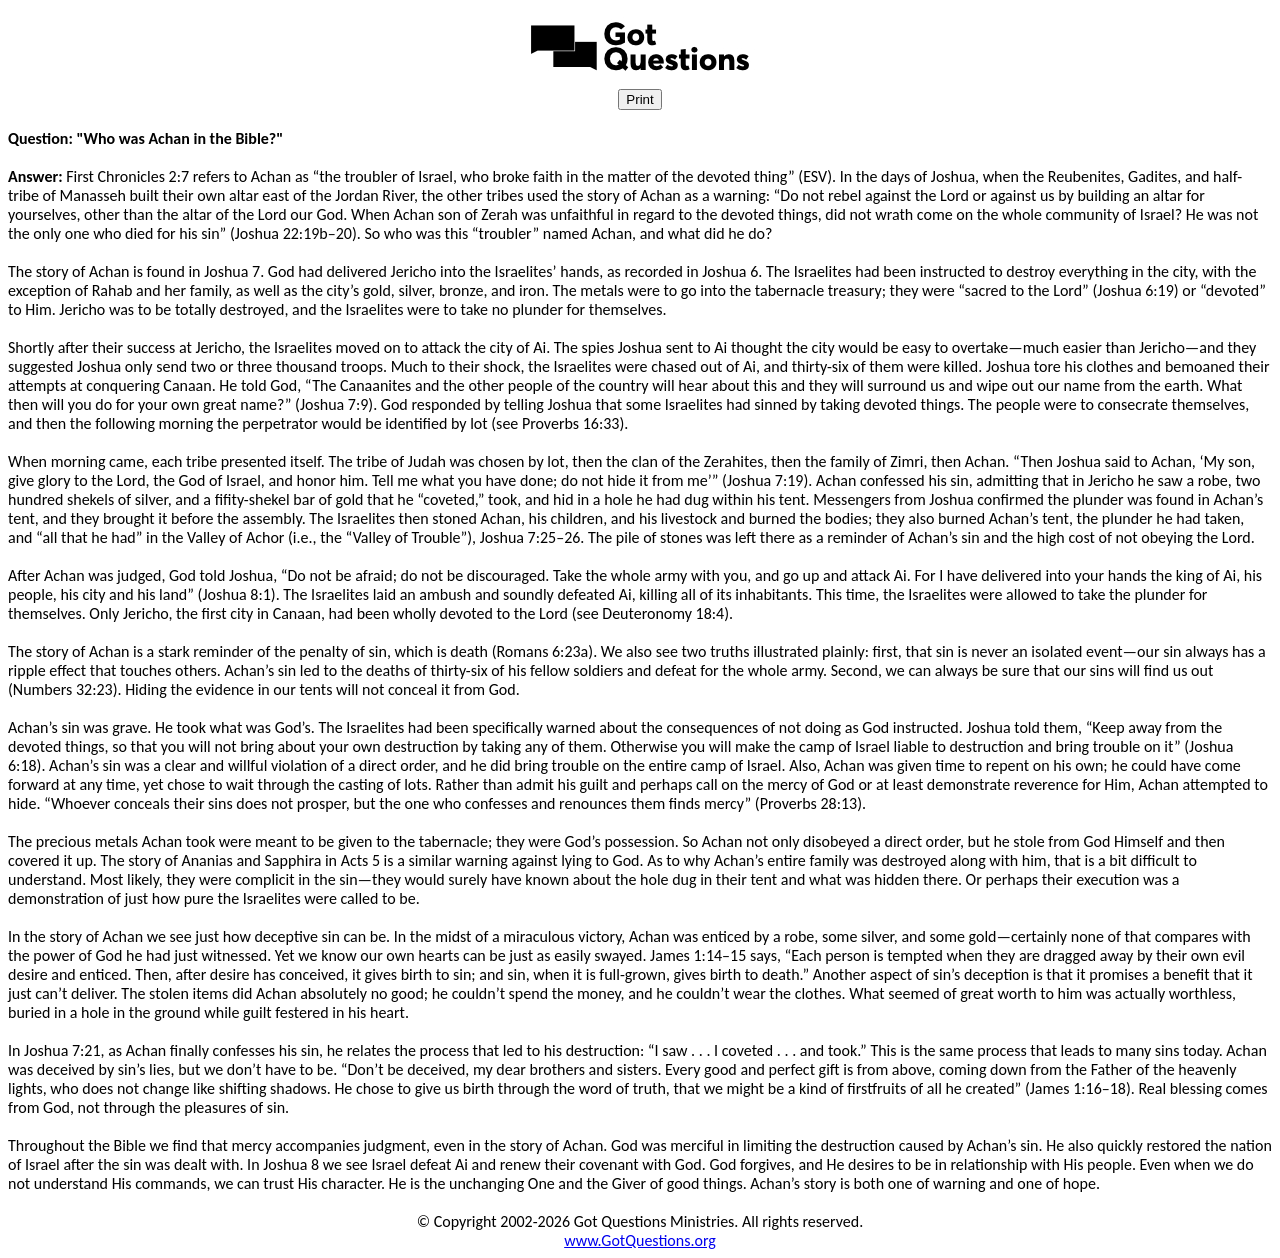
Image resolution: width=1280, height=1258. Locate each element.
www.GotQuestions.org (640, 1240)
